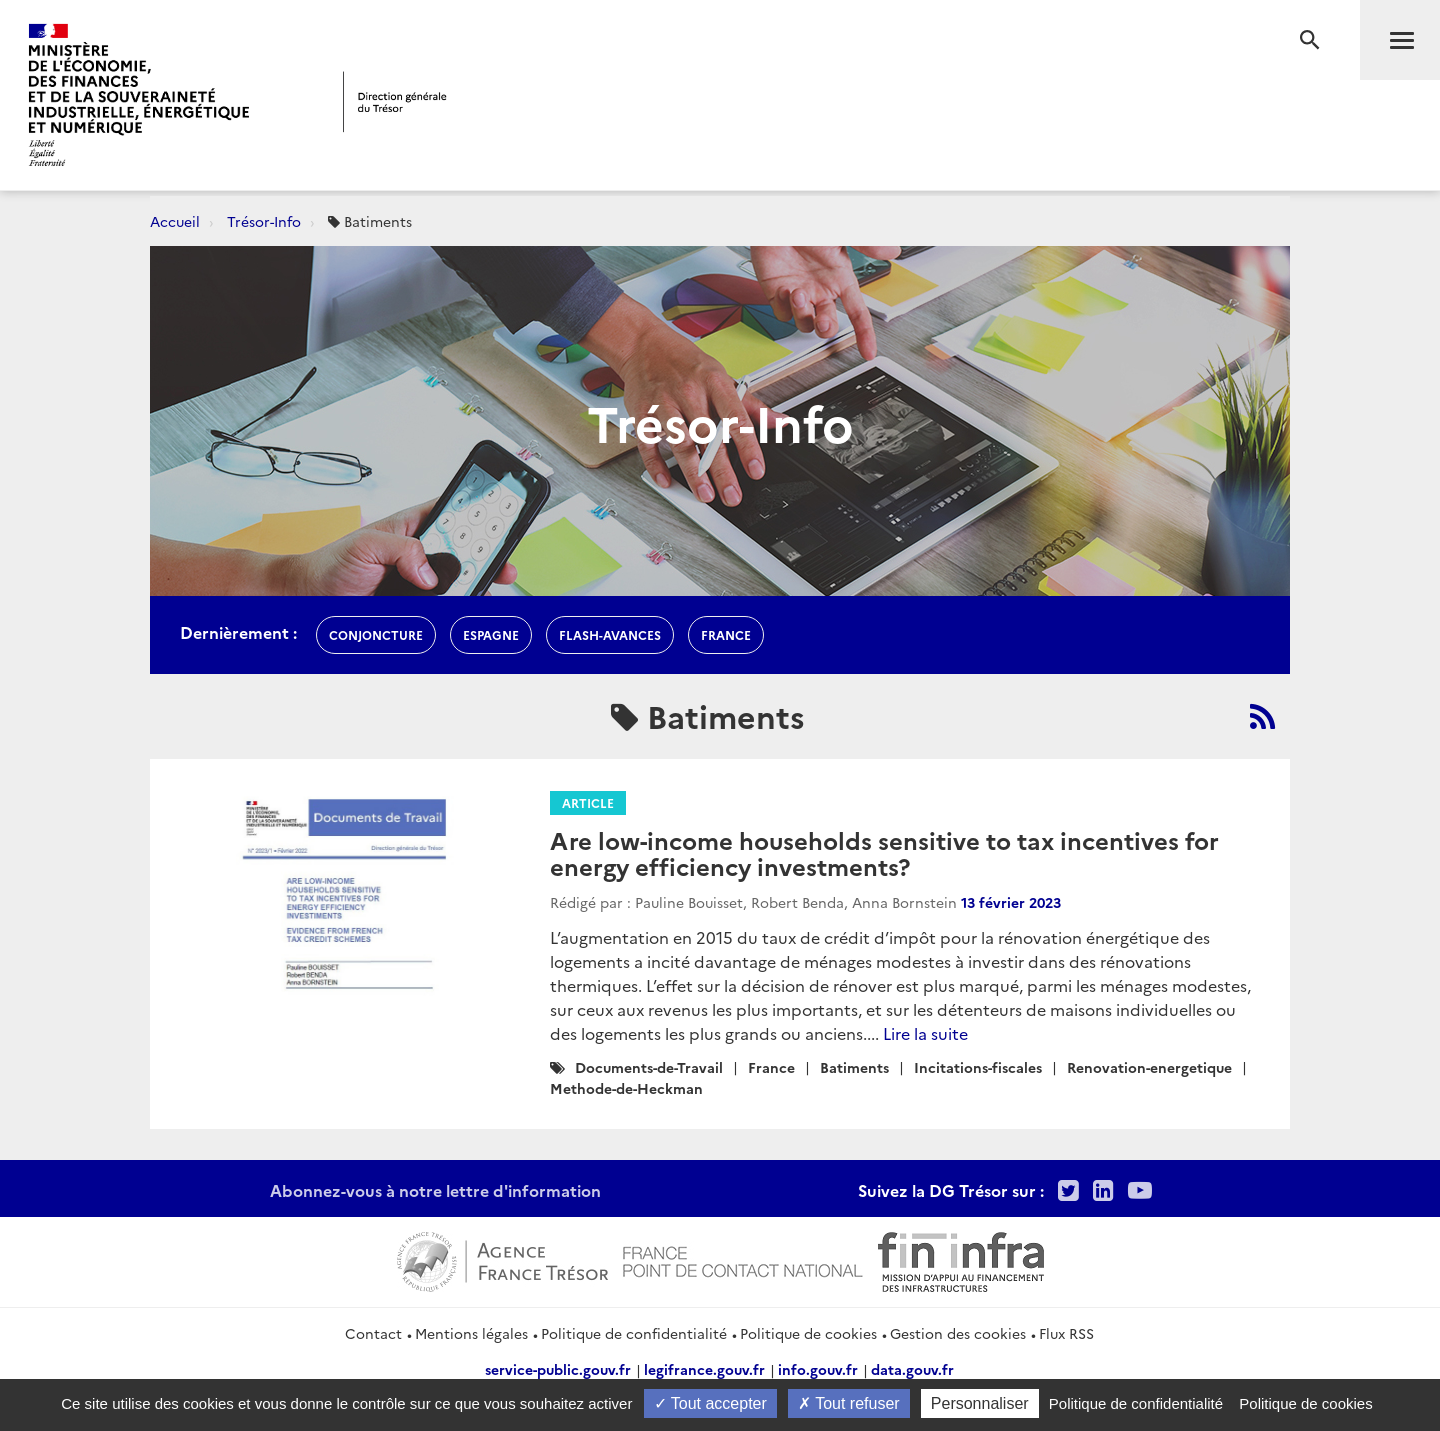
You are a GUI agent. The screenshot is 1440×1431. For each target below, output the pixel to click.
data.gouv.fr (912, 1369)
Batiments (854, 1067)
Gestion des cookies (958, 1333)
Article (588, 802)
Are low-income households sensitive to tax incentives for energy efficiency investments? (884, 852)
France (771, 1067)
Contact (373, 1333)
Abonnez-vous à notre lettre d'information (435, 1190)
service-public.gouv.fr (558, 1369)
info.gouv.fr (818, 1369)
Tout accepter (710, 1403)
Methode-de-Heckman (626, 1088)
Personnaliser (980, 1403)
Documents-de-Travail (649, 1067)
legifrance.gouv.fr (704, 1369)
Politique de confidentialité (634, 1333)
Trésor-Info (264, 221)
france (726, 634)
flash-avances (610, 634)
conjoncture (376, 634)
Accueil (175, 221)
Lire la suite (925, 1033)
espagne (491, 634)
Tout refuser (849, 1403)
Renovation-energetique (1149, 1067)
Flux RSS (1066, 1333)
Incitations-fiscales (978, 1067)
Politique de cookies (808, 1333)
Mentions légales (471, 1333)
